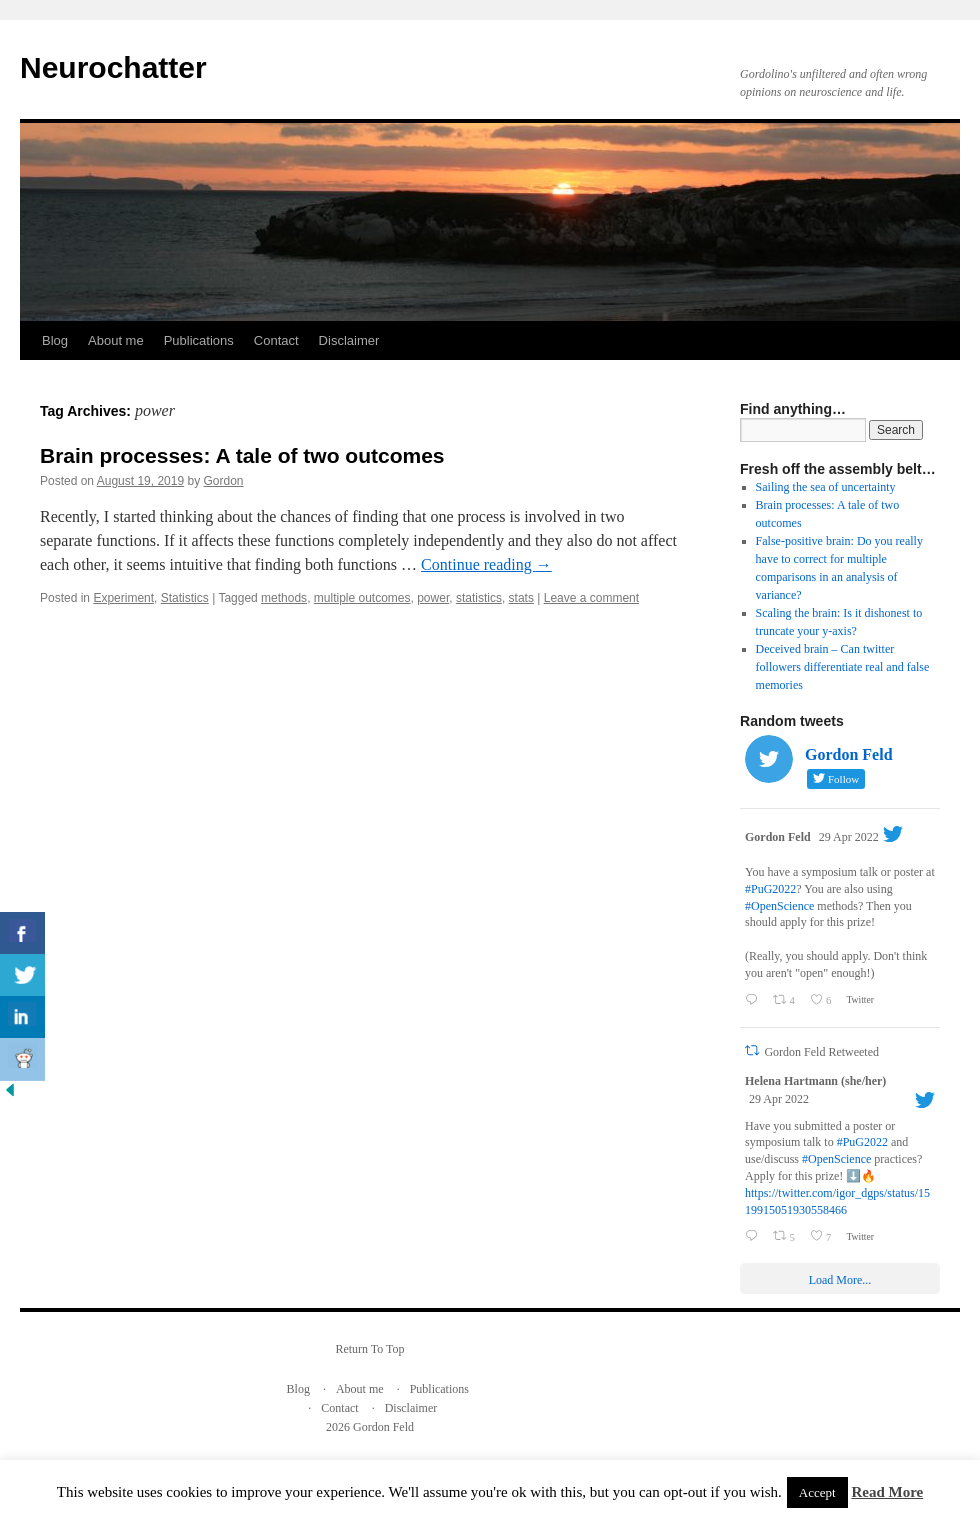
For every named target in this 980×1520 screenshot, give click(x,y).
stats (521, 598)
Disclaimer (349, 340)
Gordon (224, 481)
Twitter (858, 999)
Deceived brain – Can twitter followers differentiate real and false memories (843, 667)
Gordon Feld (778, 837)
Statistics (185, 598)
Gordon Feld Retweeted (821, 1052)
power (433, 598)
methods (284, 598)
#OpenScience (779, 906)
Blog (55, 340)
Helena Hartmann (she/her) (815, 1081)
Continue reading (486, 564)
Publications (199, 340)
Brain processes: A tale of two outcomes (242, 455)
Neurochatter (113, 67)
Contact (276, 340)
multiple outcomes (362, 598)
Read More (887, 1492)
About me (116, 340)
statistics (479, 598)
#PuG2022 (770, 889)
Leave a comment (591, 598)
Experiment (123, 598)
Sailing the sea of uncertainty (826, 487)
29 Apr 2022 (849, 837)
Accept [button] (817, 1492)
